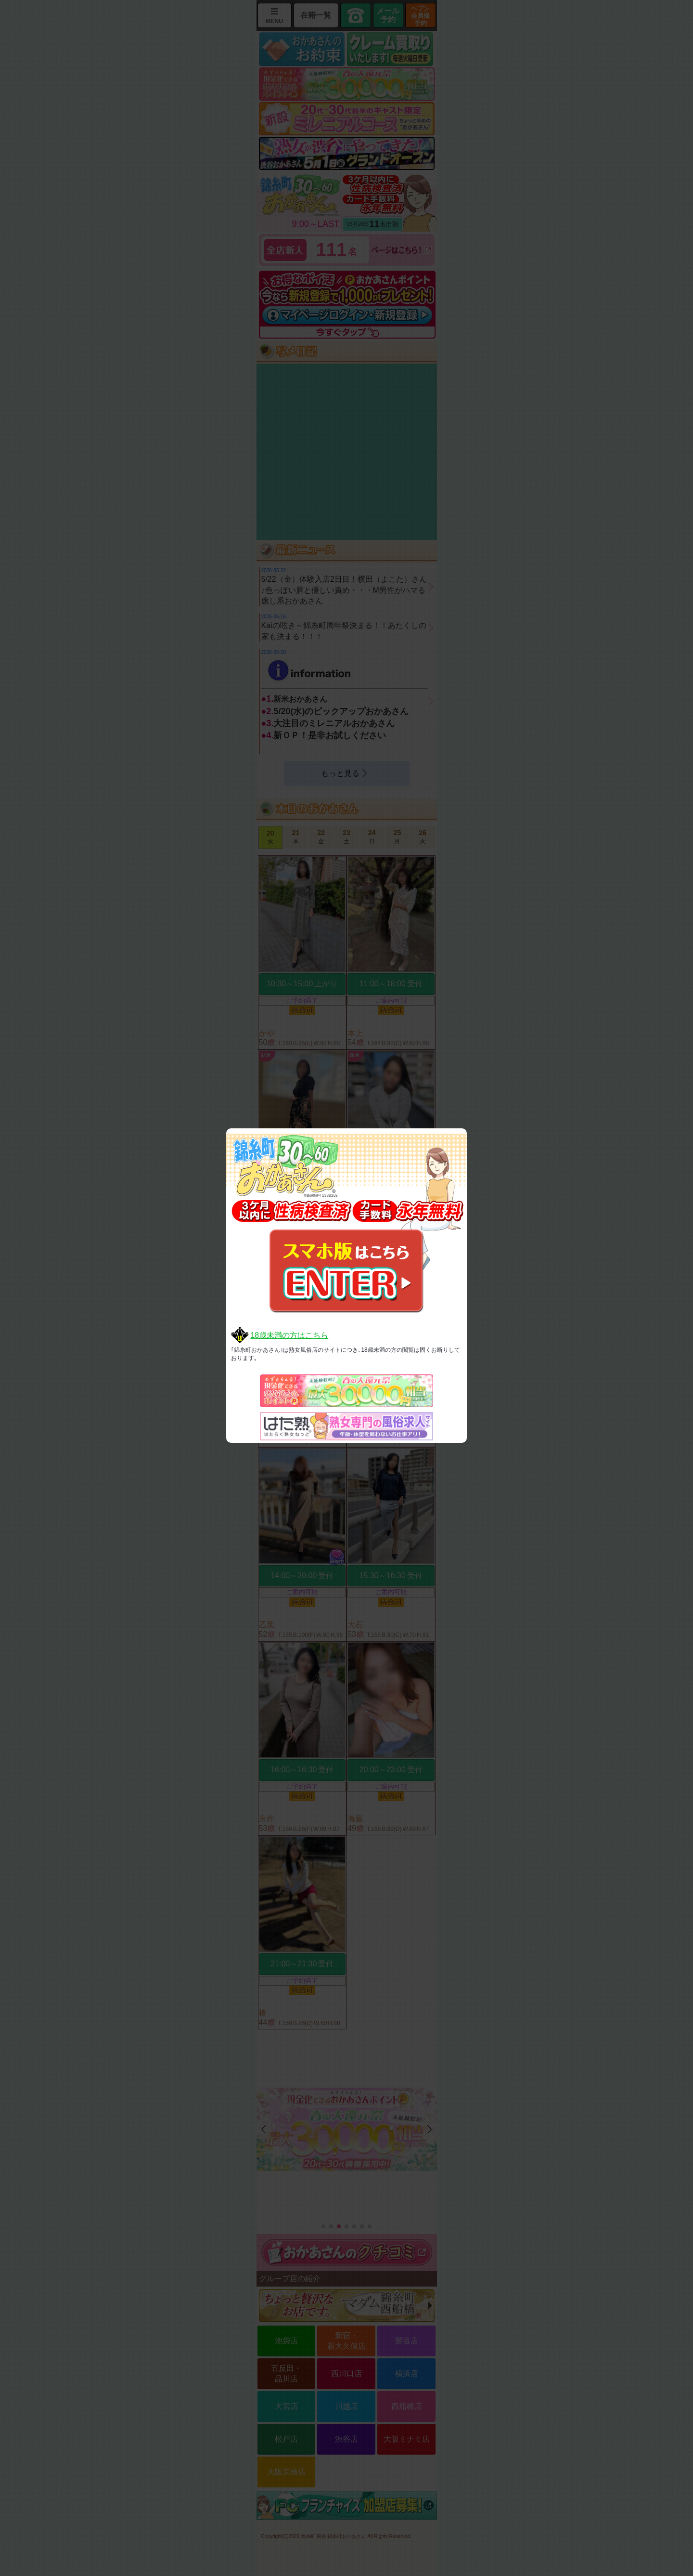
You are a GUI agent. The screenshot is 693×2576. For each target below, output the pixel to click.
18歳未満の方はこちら (289, 1335)
